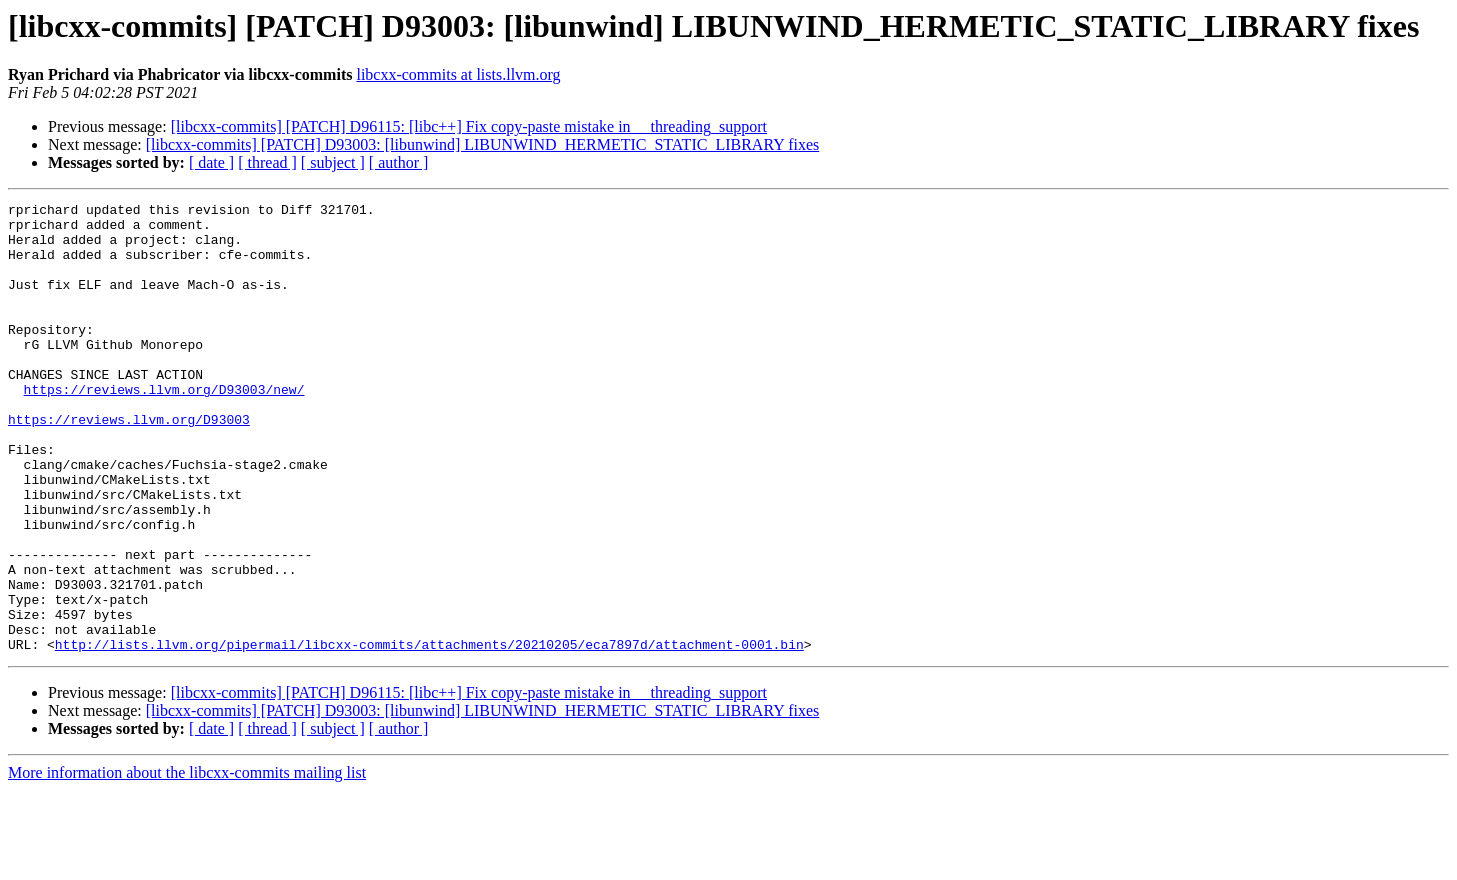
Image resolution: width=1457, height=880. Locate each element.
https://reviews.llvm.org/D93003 (129, 464)
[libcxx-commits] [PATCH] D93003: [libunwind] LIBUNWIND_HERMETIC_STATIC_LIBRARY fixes (483, 144)
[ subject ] (333, 162)
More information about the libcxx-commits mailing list (187, 862)
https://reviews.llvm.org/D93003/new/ (164, 428)
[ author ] (399, 162)
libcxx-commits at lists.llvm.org (458, 74)
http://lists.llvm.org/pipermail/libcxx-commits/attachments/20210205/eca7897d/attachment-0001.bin (429, 734)
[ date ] (211, 162)
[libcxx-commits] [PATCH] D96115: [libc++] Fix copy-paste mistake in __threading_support (469, 126)
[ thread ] (267, 162)
